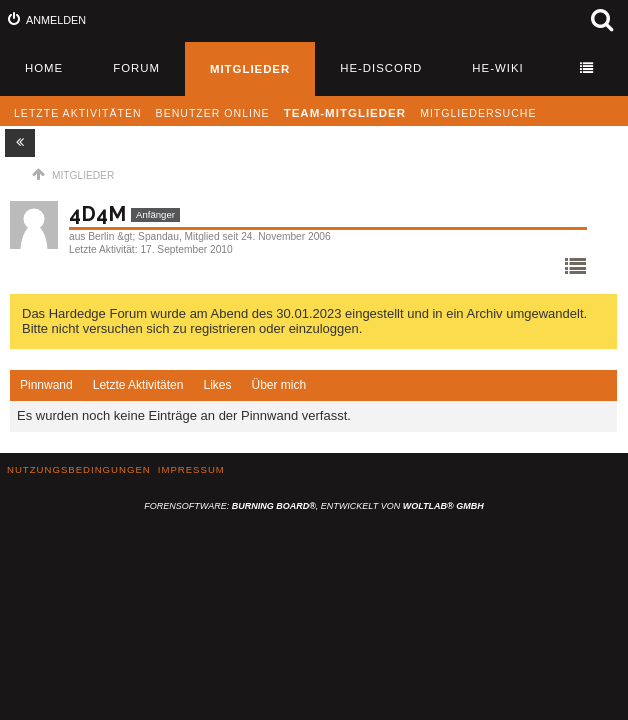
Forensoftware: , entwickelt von (313, 506)
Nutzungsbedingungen (79, 469)
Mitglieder (250, 69)
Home (44, 68)
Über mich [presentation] (278, 385)
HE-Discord (381, 68)
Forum (136, 68)
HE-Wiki (497, 68)
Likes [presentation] (217, 385)
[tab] (46, 386)
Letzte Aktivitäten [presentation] (138, 385)
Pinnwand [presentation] (46, 385)
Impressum (191, 469)
